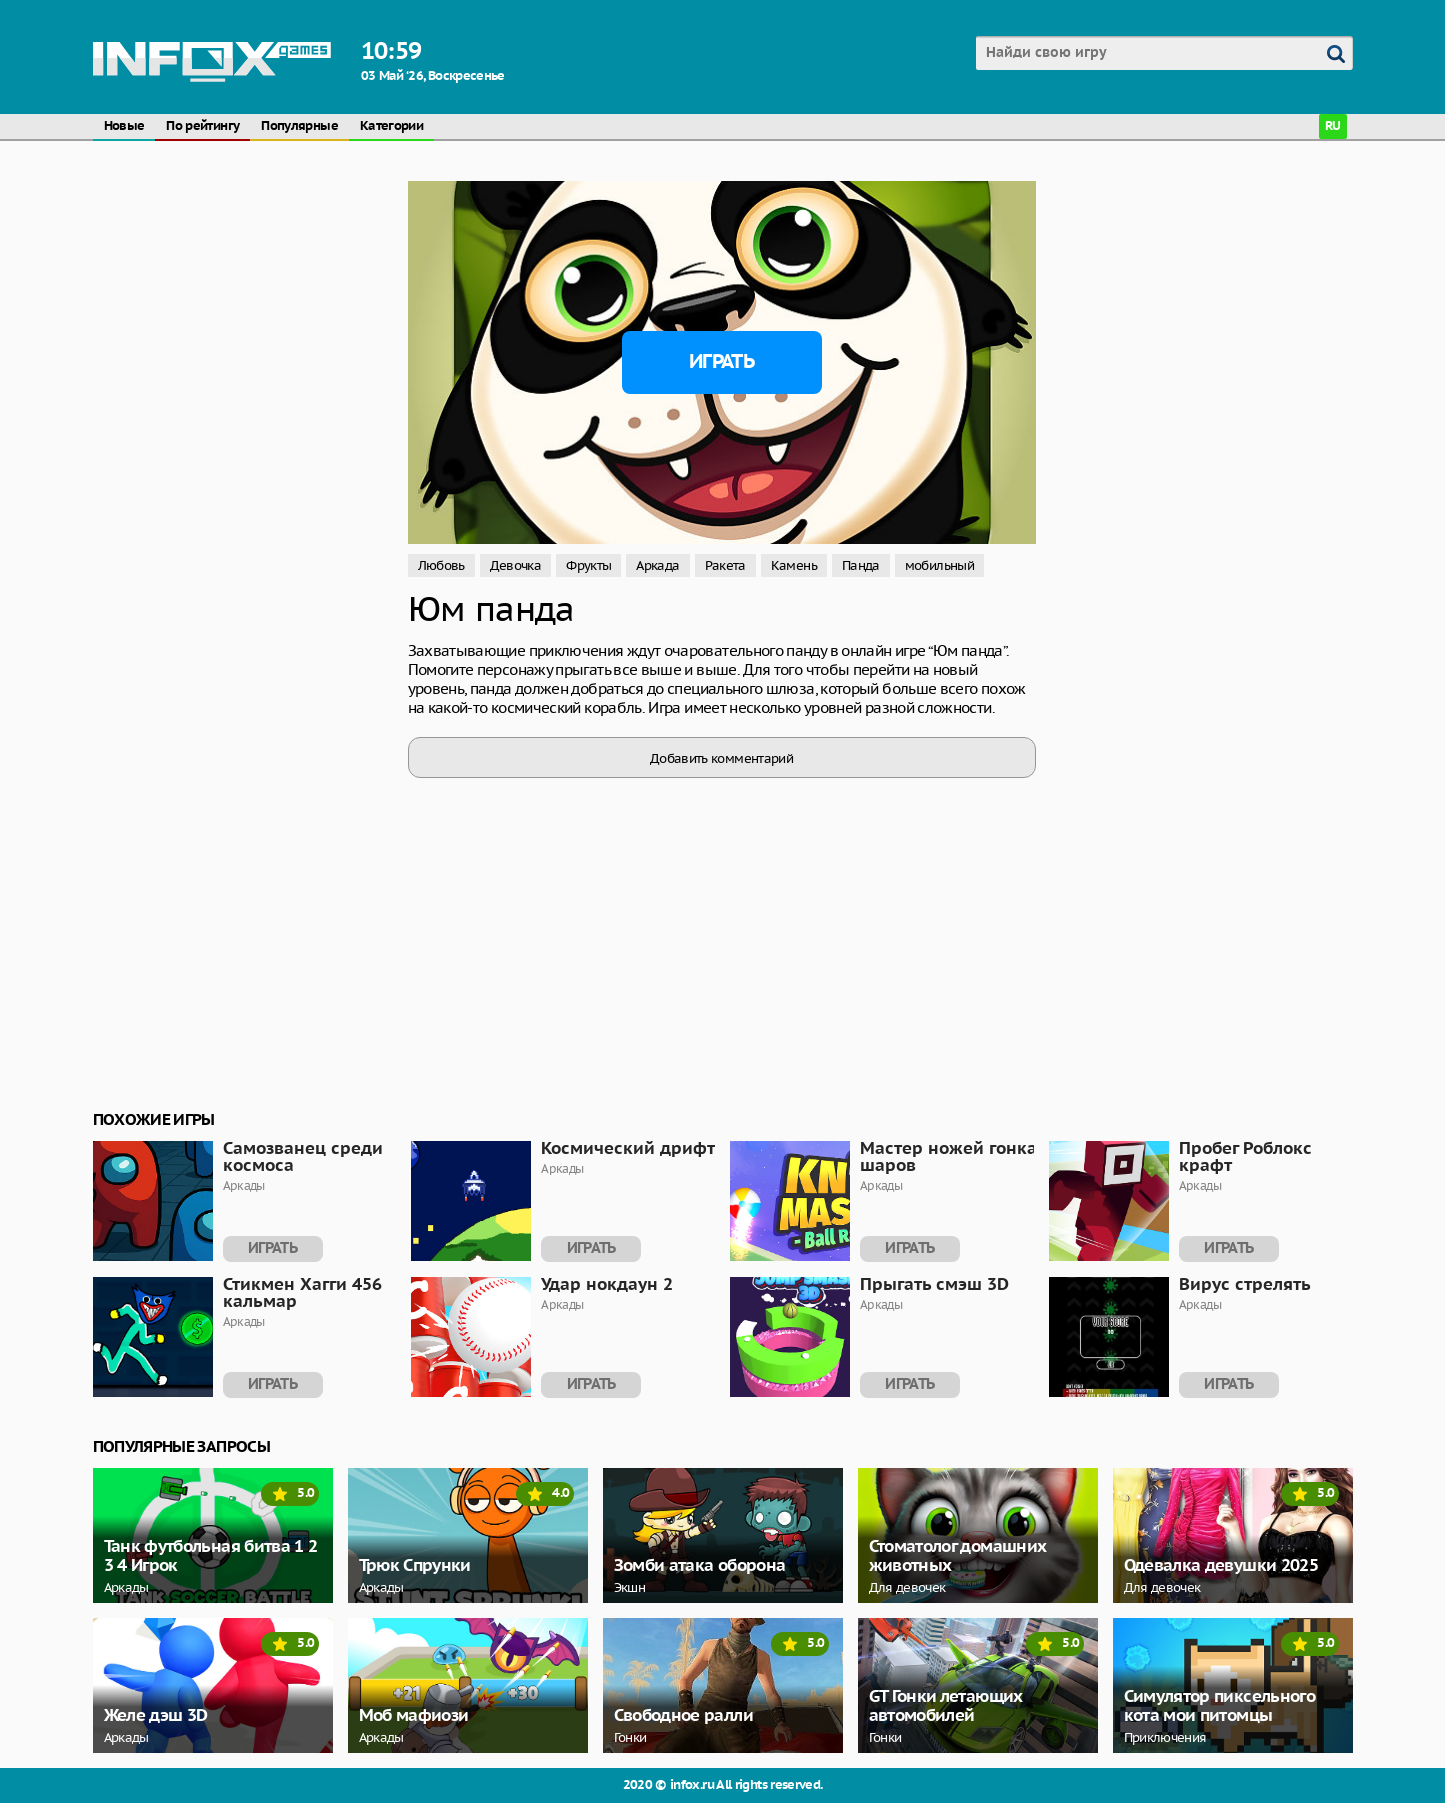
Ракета (725, 565)
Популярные (299, 126)
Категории (391, 126)
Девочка (516, 565)
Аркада (657, 565)
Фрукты (588, 565)
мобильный (939, 565)
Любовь (441, 565)
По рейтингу (202, 126)
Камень (794, 565)
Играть (721, 362)
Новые (124, 126)
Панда (861, 565)
